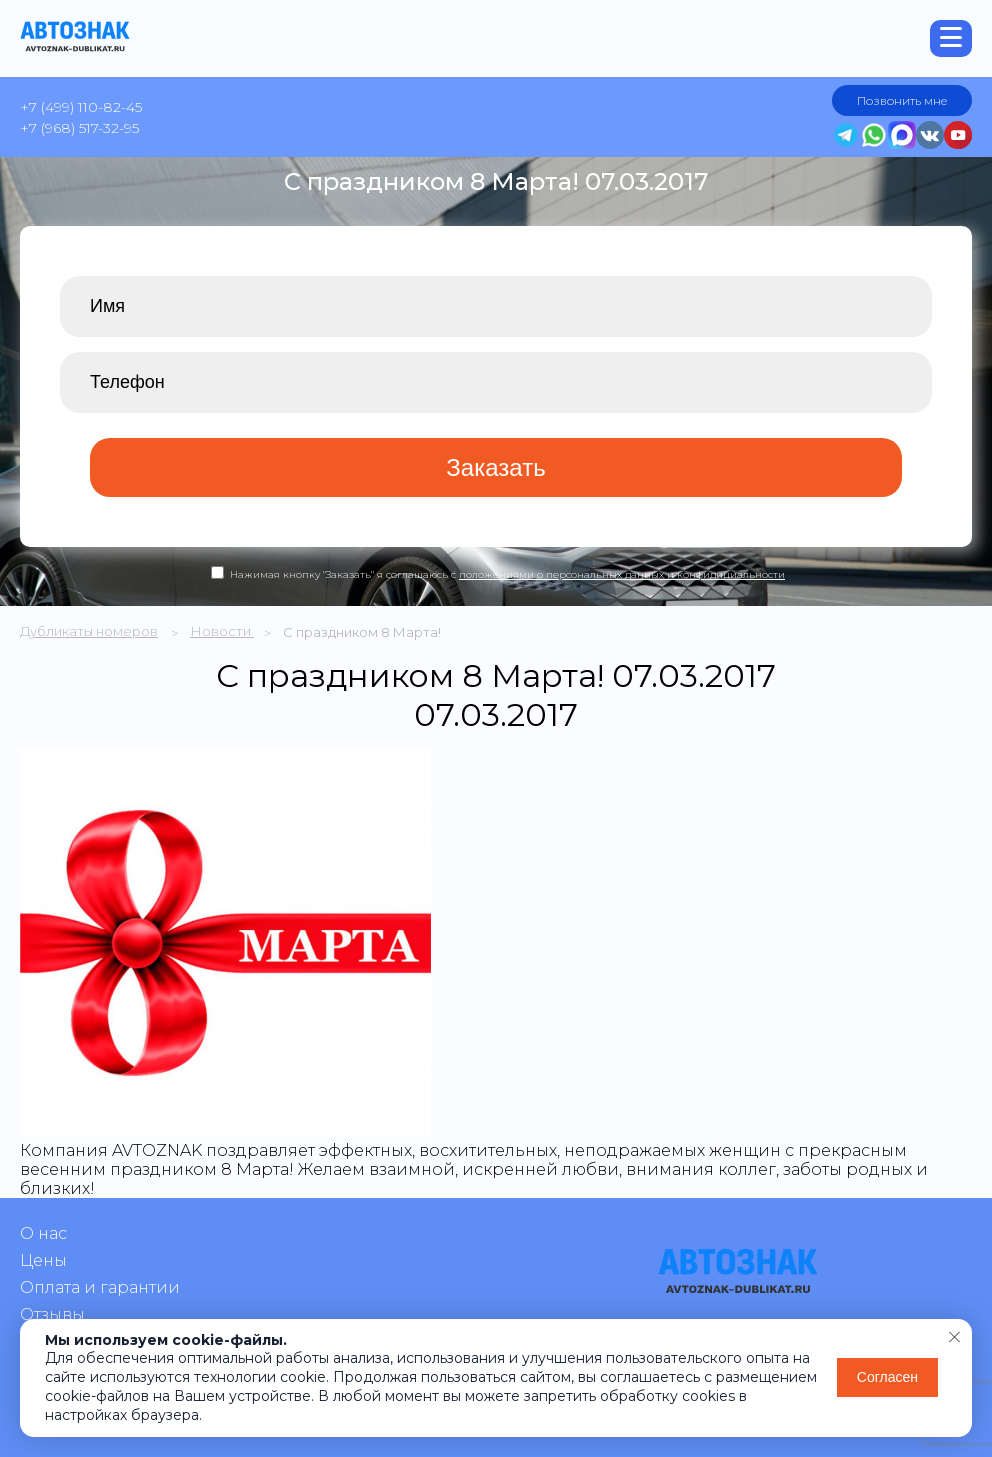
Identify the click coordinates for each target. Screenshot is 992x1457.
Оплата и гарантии (100, 1287)
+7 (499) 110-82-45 (81, 107)
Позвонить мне (902, 100)
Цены (43, 1260)
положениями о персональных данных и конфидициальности (622, 574)
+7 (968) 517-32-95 (79, 128)
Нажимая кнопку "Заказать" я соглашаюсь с (507, 575)
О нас (43, 1233)
